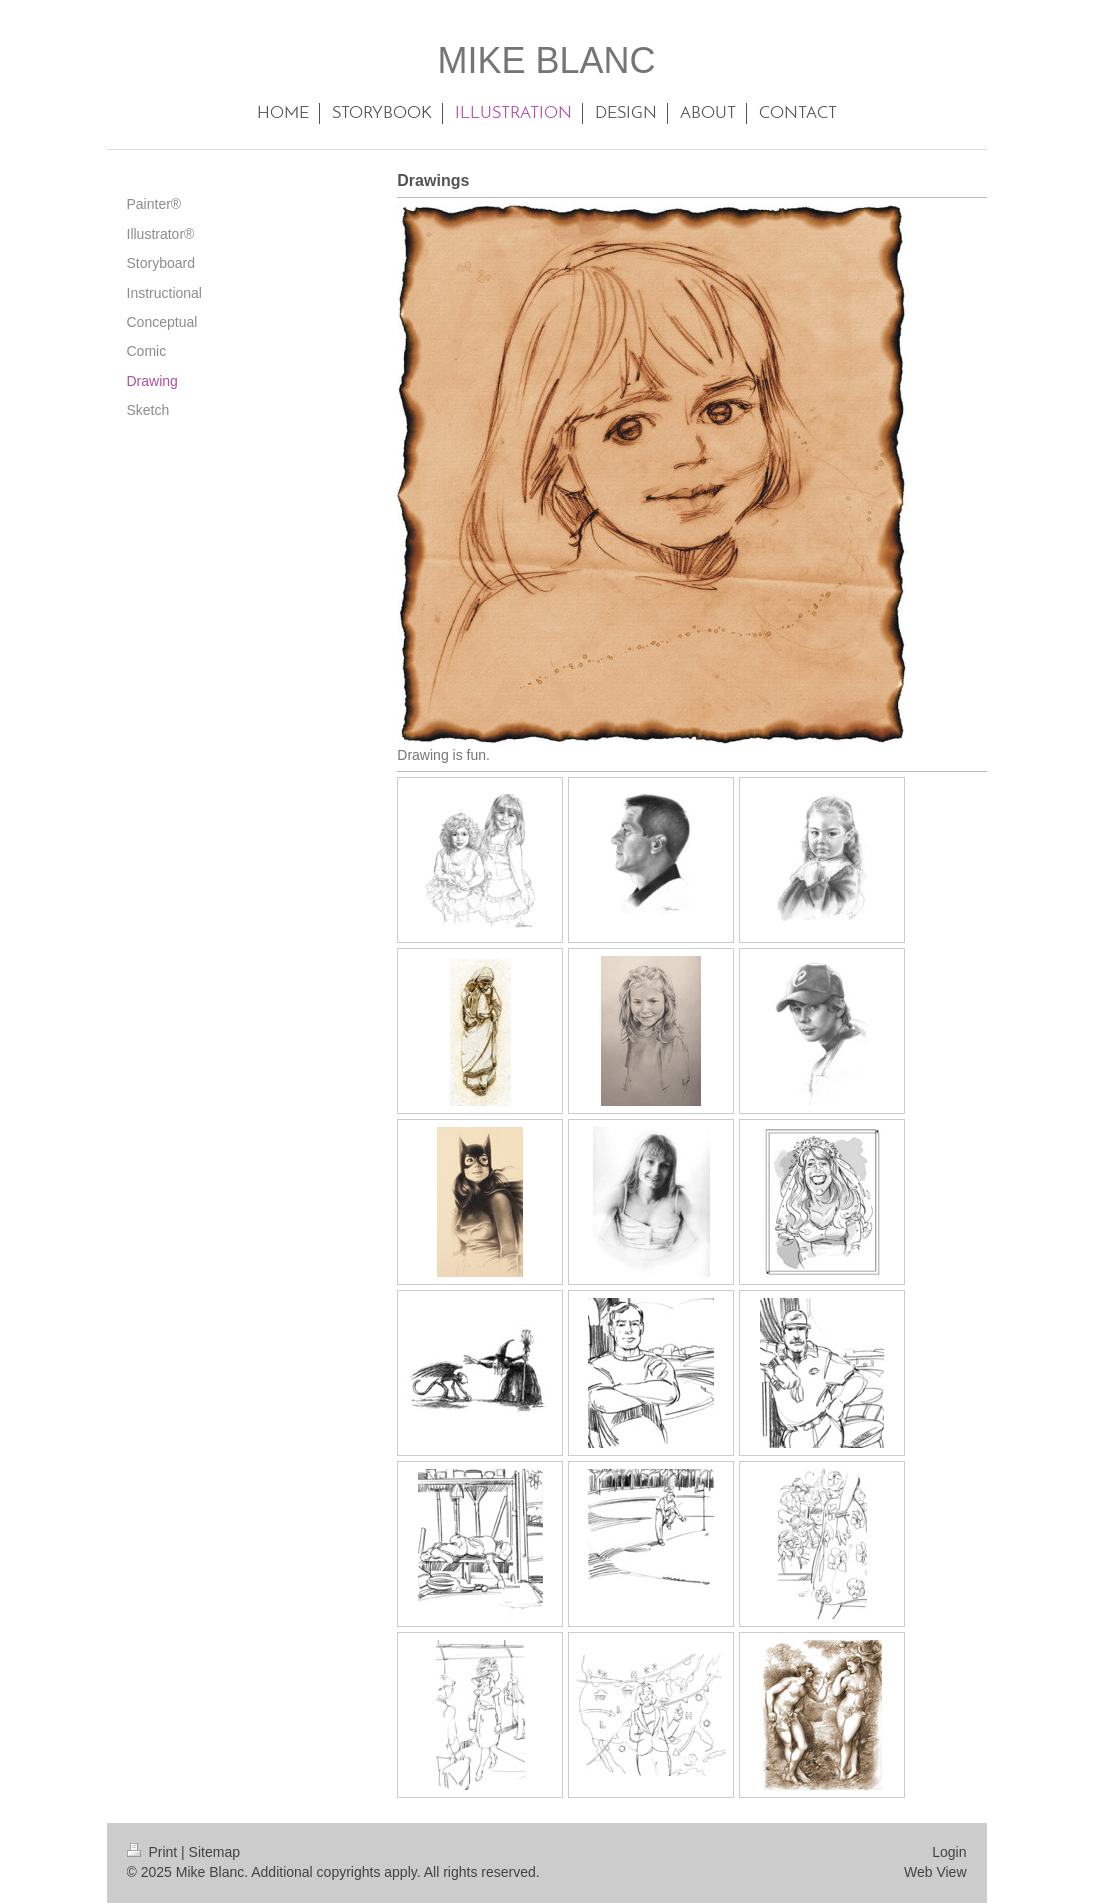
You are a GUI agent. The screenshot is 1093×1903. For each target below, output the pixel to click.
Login (949, 1852)
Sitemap (214, 1852)
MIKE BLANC (546, 60)
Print (154, 1852)
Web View (935, 1872)
